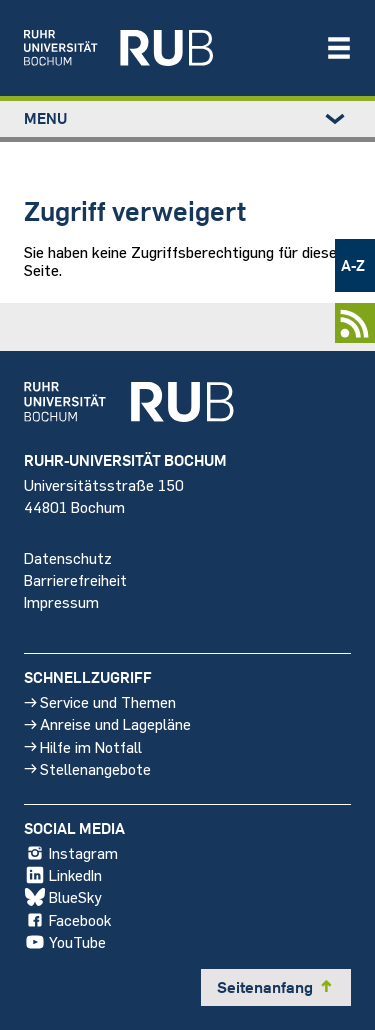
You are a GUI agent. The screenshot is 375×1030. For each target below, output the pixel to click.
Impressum (61, 601)
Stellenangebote (87, 768)
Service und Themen (100, 701)
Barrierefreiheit (75, 579)
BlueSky (63, 898)
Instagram (71, 853)
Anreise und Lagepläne (107, 724)
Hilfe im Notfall (83, 746)
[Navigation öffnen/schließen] (339, 48)
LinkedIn (63, 876)
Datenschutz (68, 557)
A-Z (353, 265)
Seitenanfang (276, 987)
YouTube (65, 942)
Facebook (67, 920)
